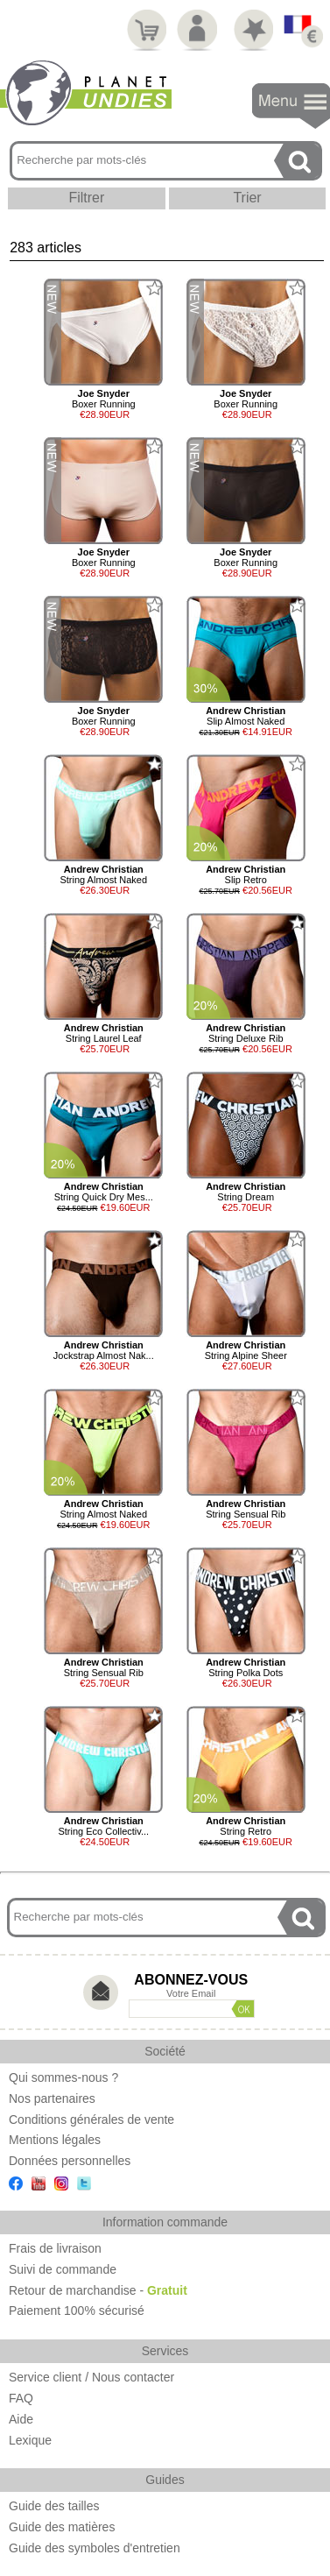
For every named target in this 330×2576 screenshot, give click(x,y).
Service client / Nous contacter (91, 2377)
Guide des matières (62, 2527)
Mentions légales (55, 2140)
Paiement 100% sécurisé (76, 2311)
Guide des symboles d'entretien (94, 2548)
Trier (247, 197)
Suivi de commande (62, 2269)
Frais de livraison (55, 2248)
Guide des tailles (54, 2506)
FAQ (21, 2398)
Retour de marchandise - (98, 2290)
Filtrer (86, 197)
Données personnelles (69, 2161)
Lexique (30, 2440)
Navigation (291, 106)
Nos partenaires (52, 2098)
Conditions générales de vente (91, 2119)
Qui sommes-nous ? (63, 2077)
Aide (21, 2419)
